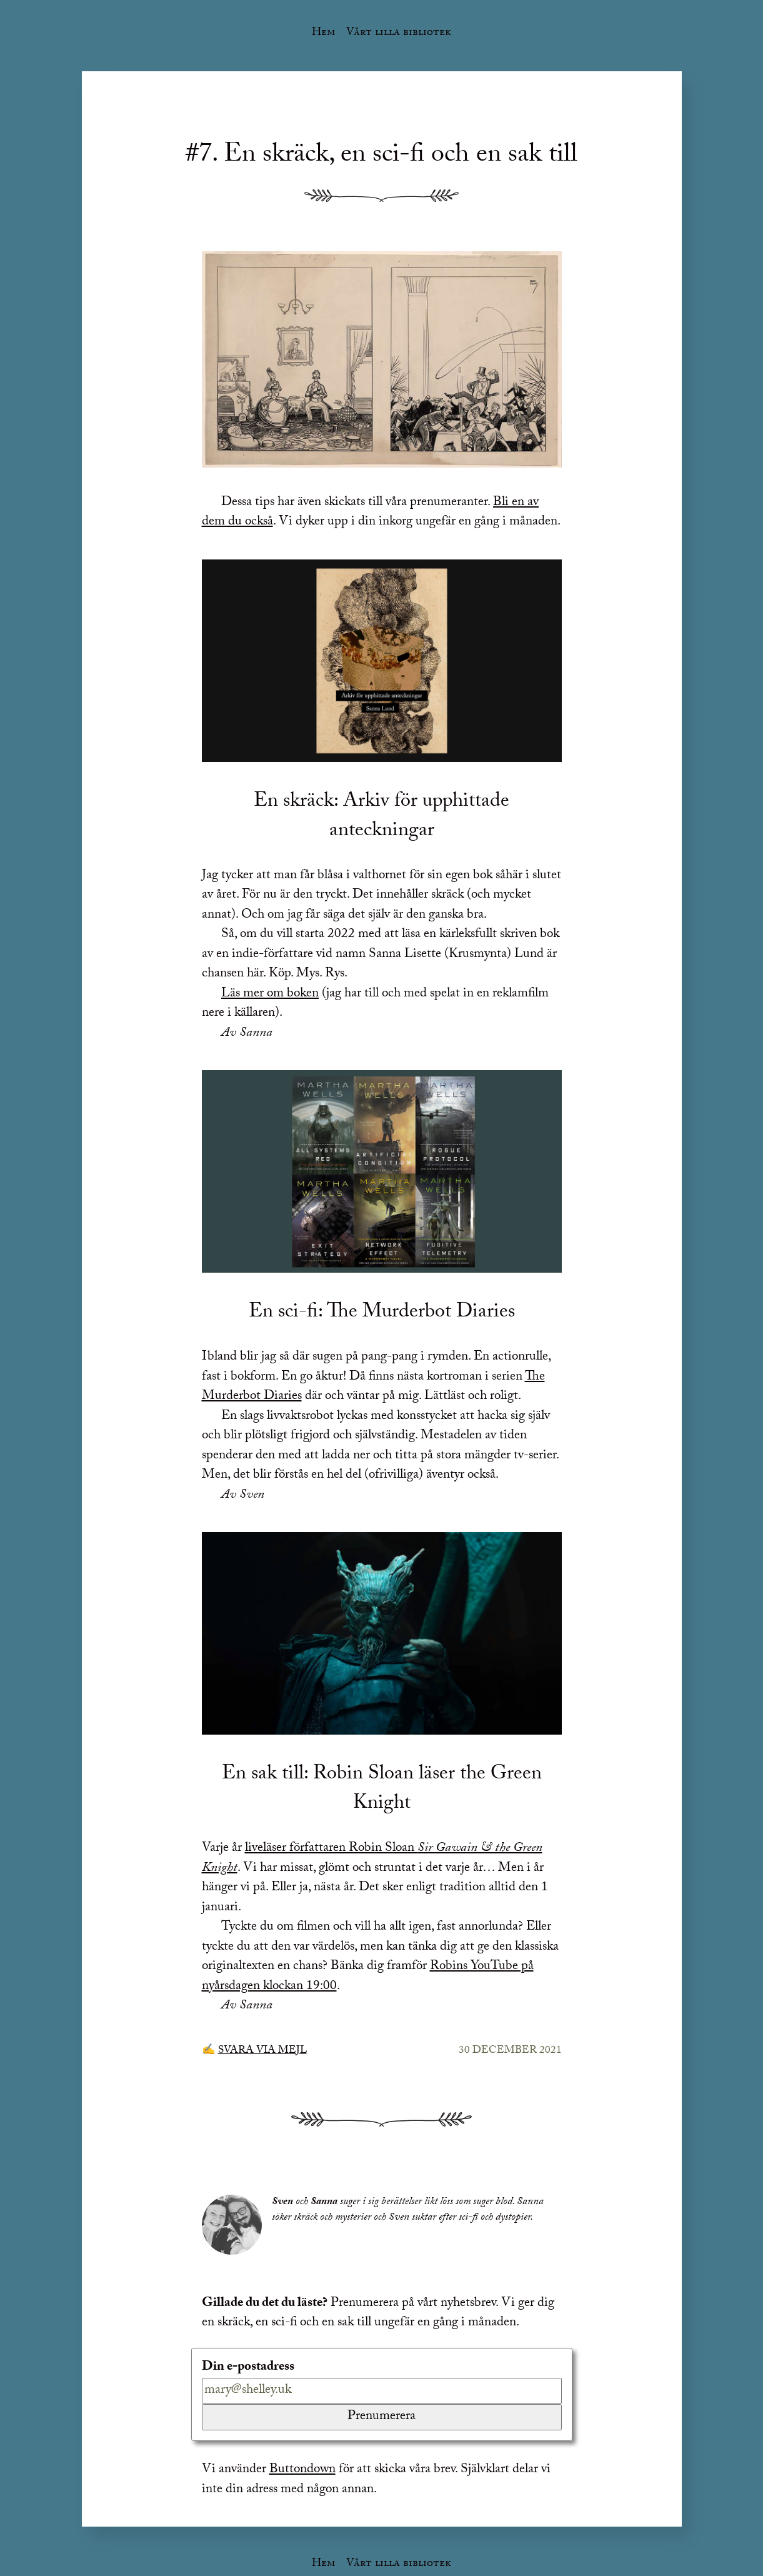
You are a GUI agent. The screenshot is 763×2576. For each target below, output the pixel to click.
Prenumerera (381, 2417)
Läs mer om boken (270, 994)
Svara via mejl (262, 2051)
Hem (323, 33)
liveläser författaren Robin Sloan (372, 1859)
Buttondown (302, 2470)
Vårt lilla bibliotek (398, 33)
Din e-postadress (248, 2368)
